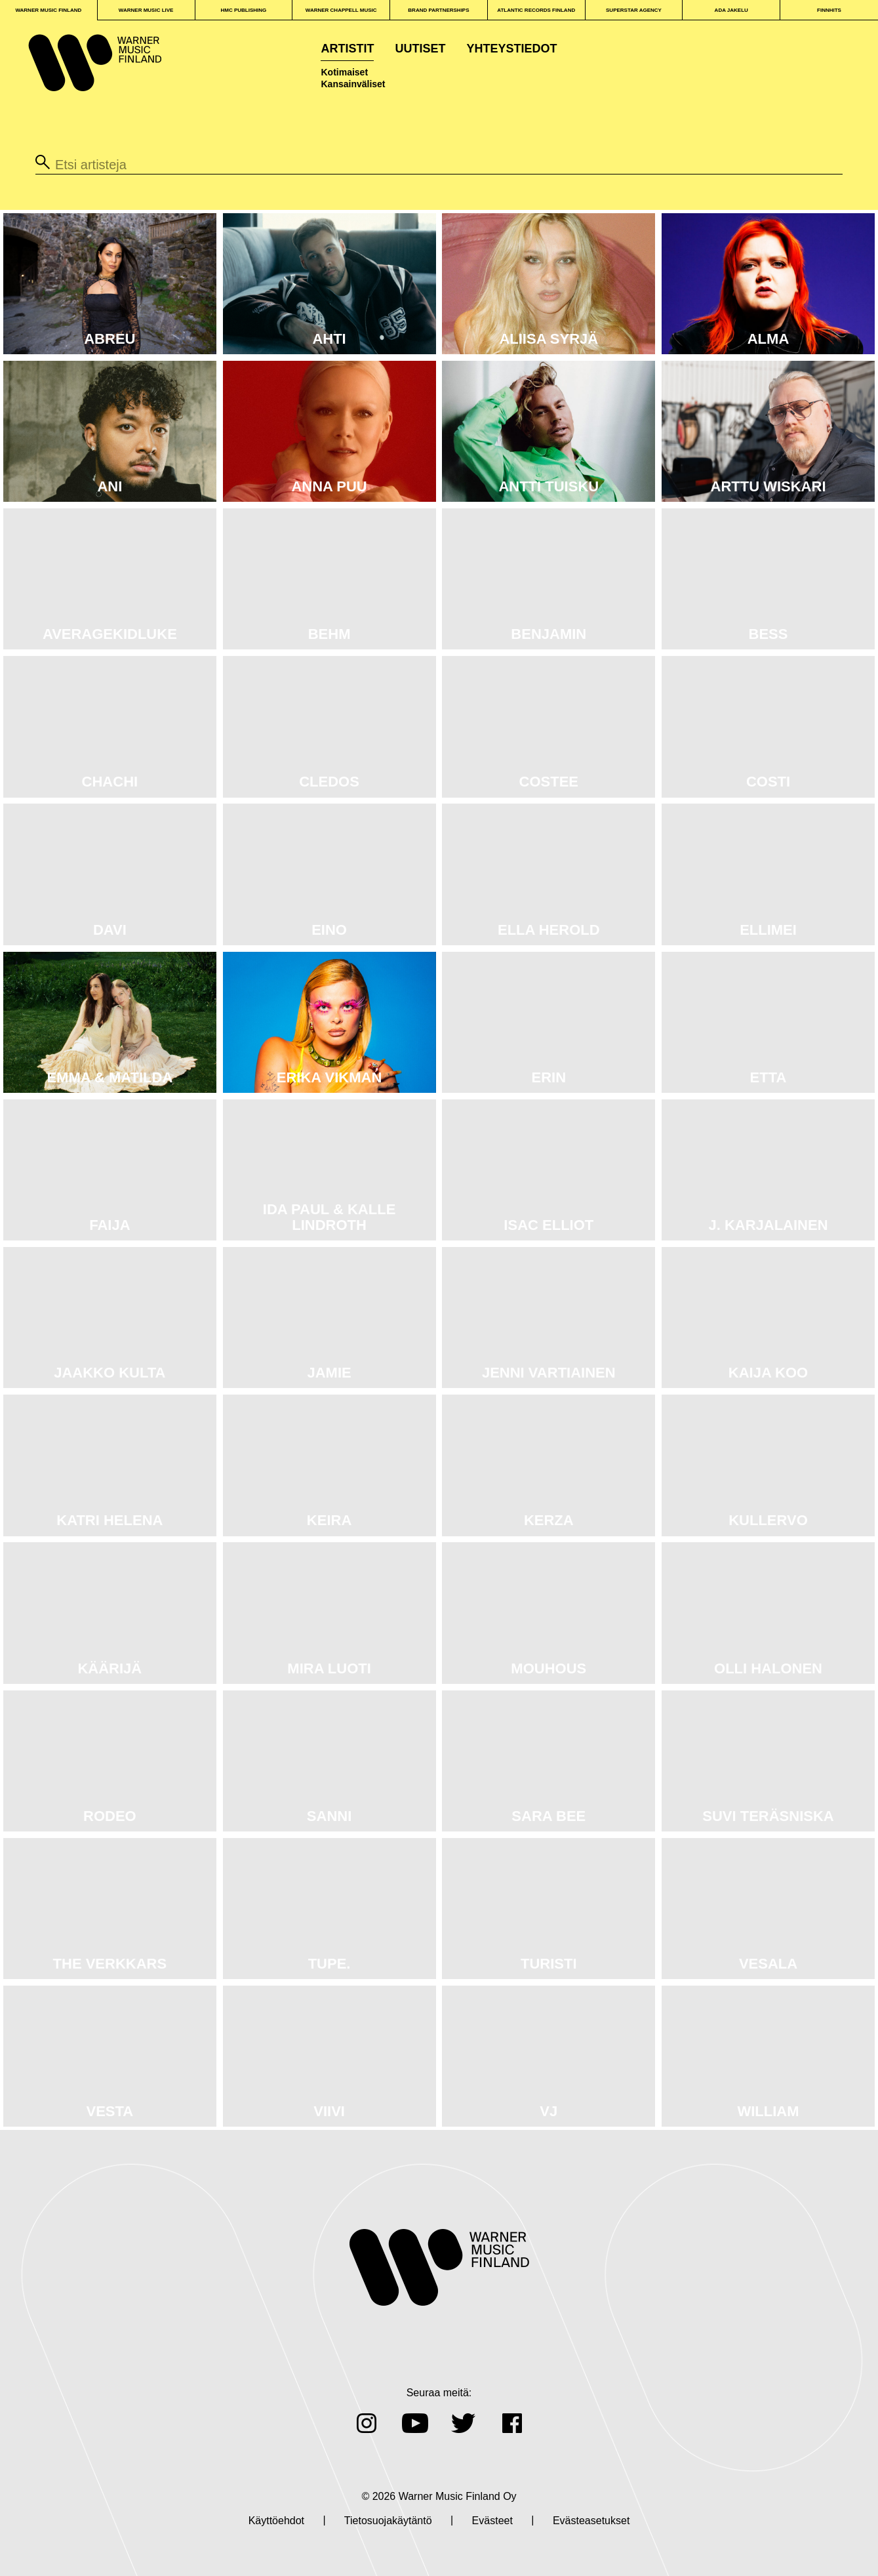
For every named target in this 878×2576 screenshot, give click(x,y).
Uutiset (420, 48)
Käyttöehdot (276, 2520)
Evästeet (492, 2520)
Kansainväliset (353, 84)
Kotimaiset (344, 72)
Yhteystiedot (512, 48)
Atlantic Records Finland (536, 10)
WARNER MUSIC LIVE (146, 10)
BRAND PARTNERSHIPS (438, 10)
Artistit (347, 48)
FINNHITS (829, 10)
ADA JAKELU (731, 10)
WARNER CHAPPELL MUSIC (341, 10)
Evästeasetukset (591, 2520)
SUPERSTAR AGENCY (634, 10)
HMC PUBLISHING (244, 10)
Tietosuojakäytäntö (388, 2520)
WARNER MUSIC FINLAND (48, 10)
